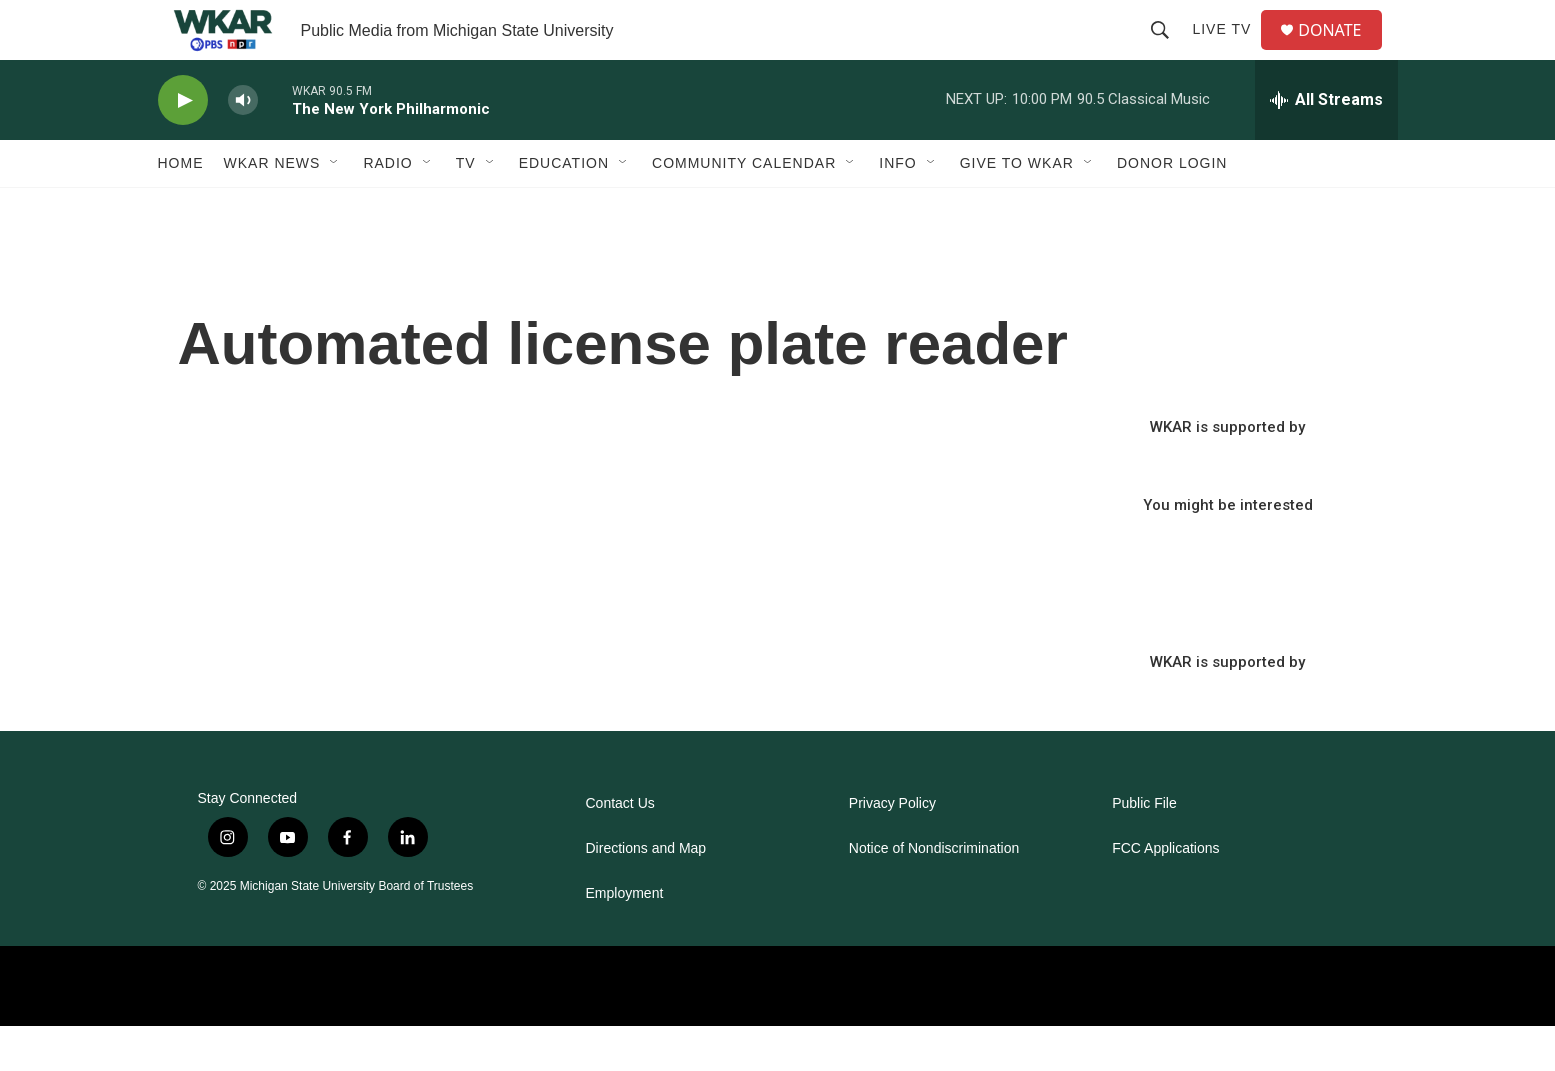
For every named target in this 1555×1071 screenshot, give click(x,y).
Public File (1144, 848)
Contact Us (620, 848)
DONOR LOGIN (1172, 208)
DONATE (1341, 52)
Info (897, 208)
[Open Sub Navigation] (335, 208)
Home (181, 208)
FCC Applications (1165, 893)
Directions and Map (646, 893)
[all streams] (1326, 145)
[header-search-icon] (1168, 52)
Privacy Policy (892, 848)
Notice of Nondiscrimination (934, 893)
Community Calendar (744, 208)
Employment (625, 938)
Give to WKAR (1017, 208)
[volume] (243, 145)
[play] (183, 145)
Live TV (1229, 52)
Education (564, 208)
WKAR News (272, 208)
